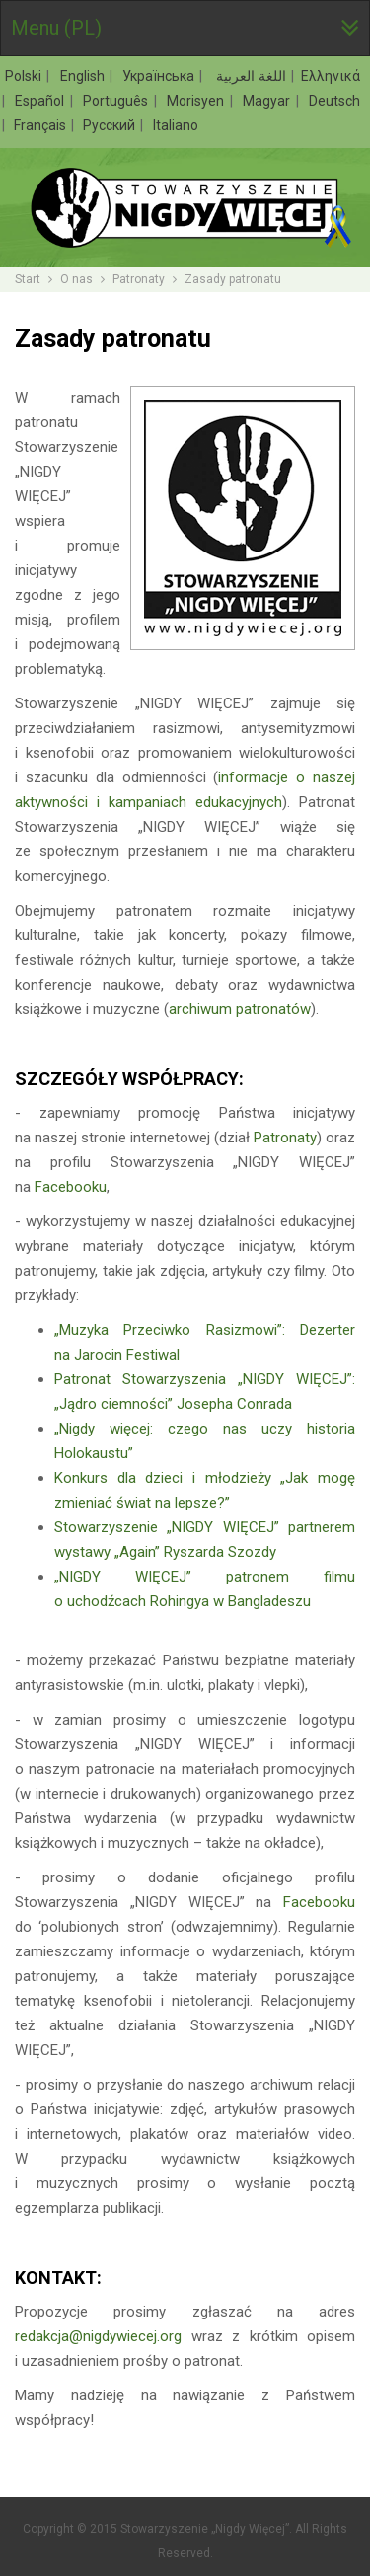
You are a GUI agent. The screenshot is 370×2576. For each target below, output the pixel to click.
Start (27, 279)
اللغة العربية (249, 76)
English (84, 76)
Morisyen (197, 101)
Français (41, 125)
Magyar (268, 101)
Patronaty (138, 279)
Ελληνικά (330, 76)
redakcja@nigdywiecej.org (98, 2336)
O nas (76, 279)
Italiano (175, 125)
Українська (160, 76)
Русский (110, 125)
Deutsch (334, 101)
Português (117, 101)
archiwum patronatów (240, 1009)
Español (41, 101)
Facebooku (71, 1187)
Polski (25, 76)
